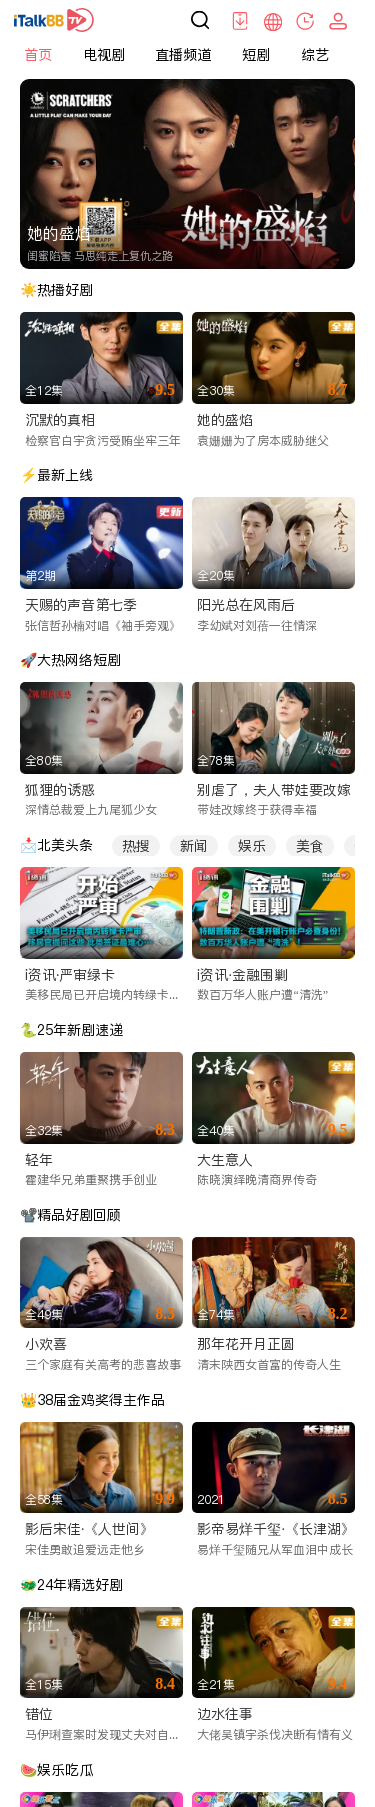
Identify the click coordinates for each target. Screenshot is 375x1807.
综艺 (315, 55)
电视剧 (104, 55)
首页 (38, 55)
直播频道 (183, 55)
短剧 (256, 55)
